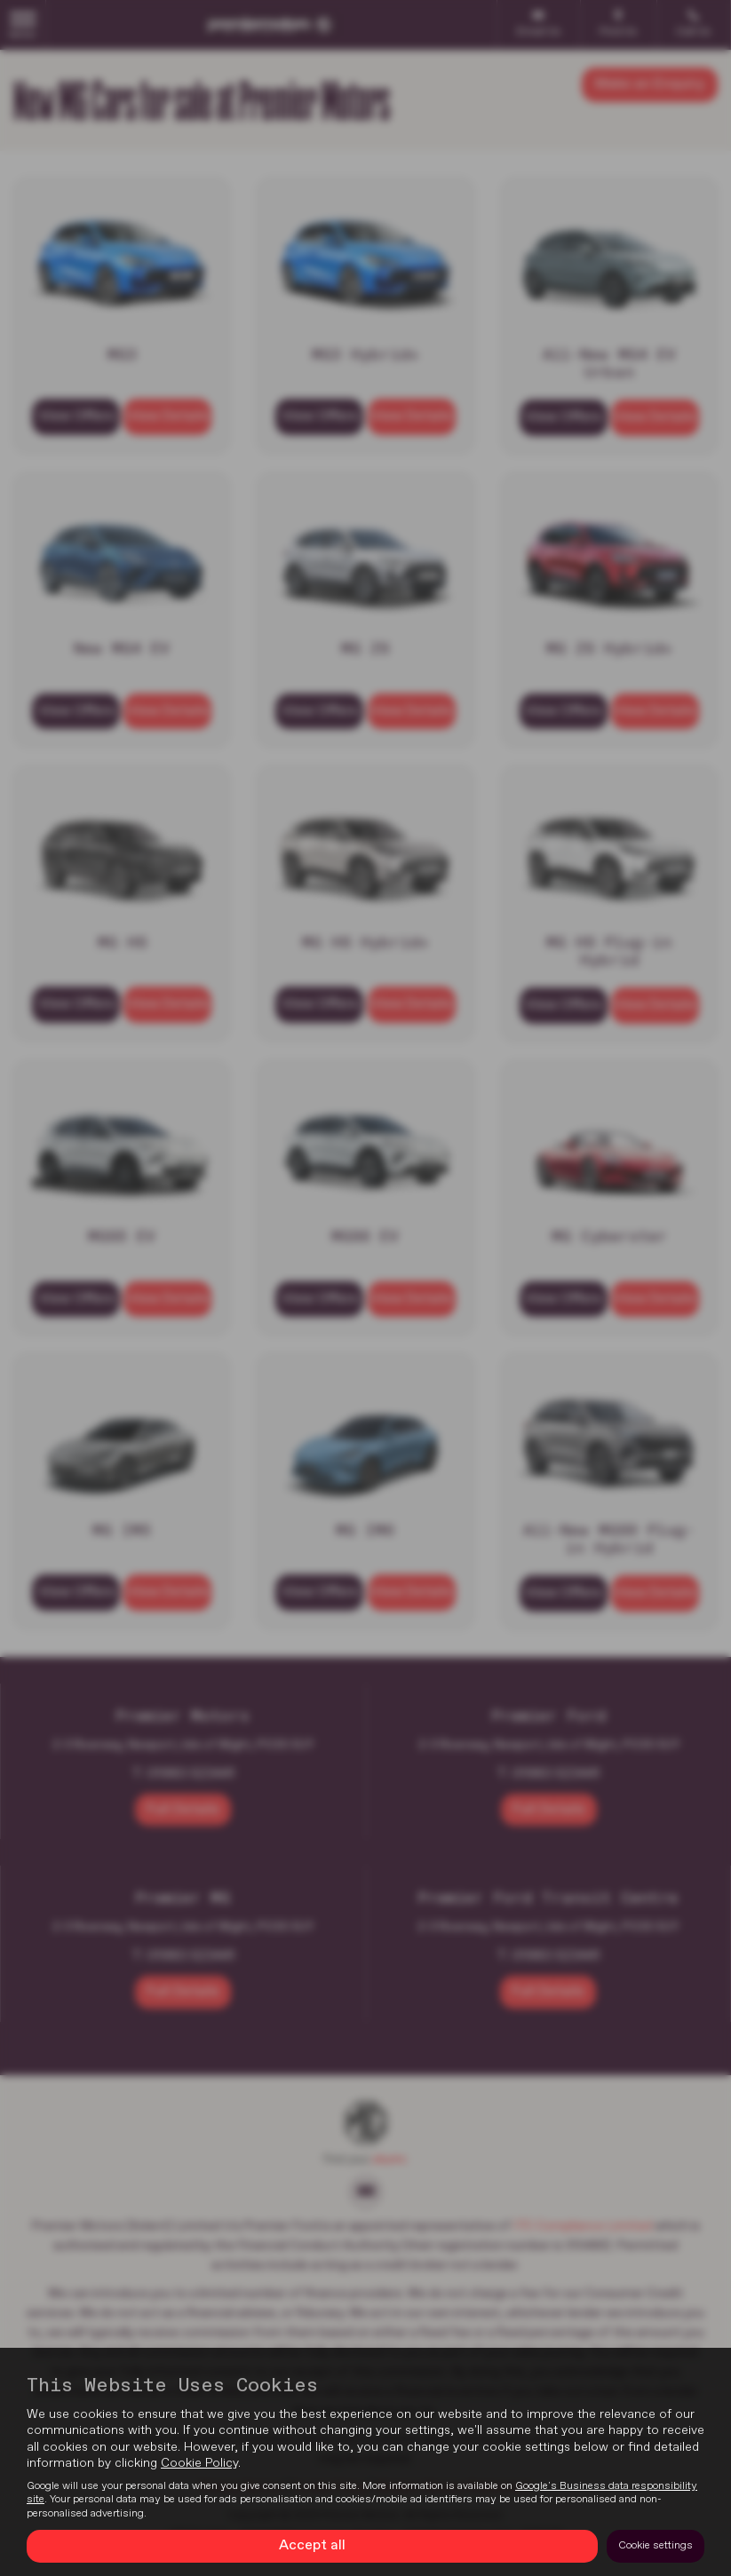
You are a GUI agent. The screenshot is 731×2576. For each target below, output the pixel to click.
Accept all (312, 2546)
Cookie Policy (199, 2463)
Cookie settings (655, 2545)
